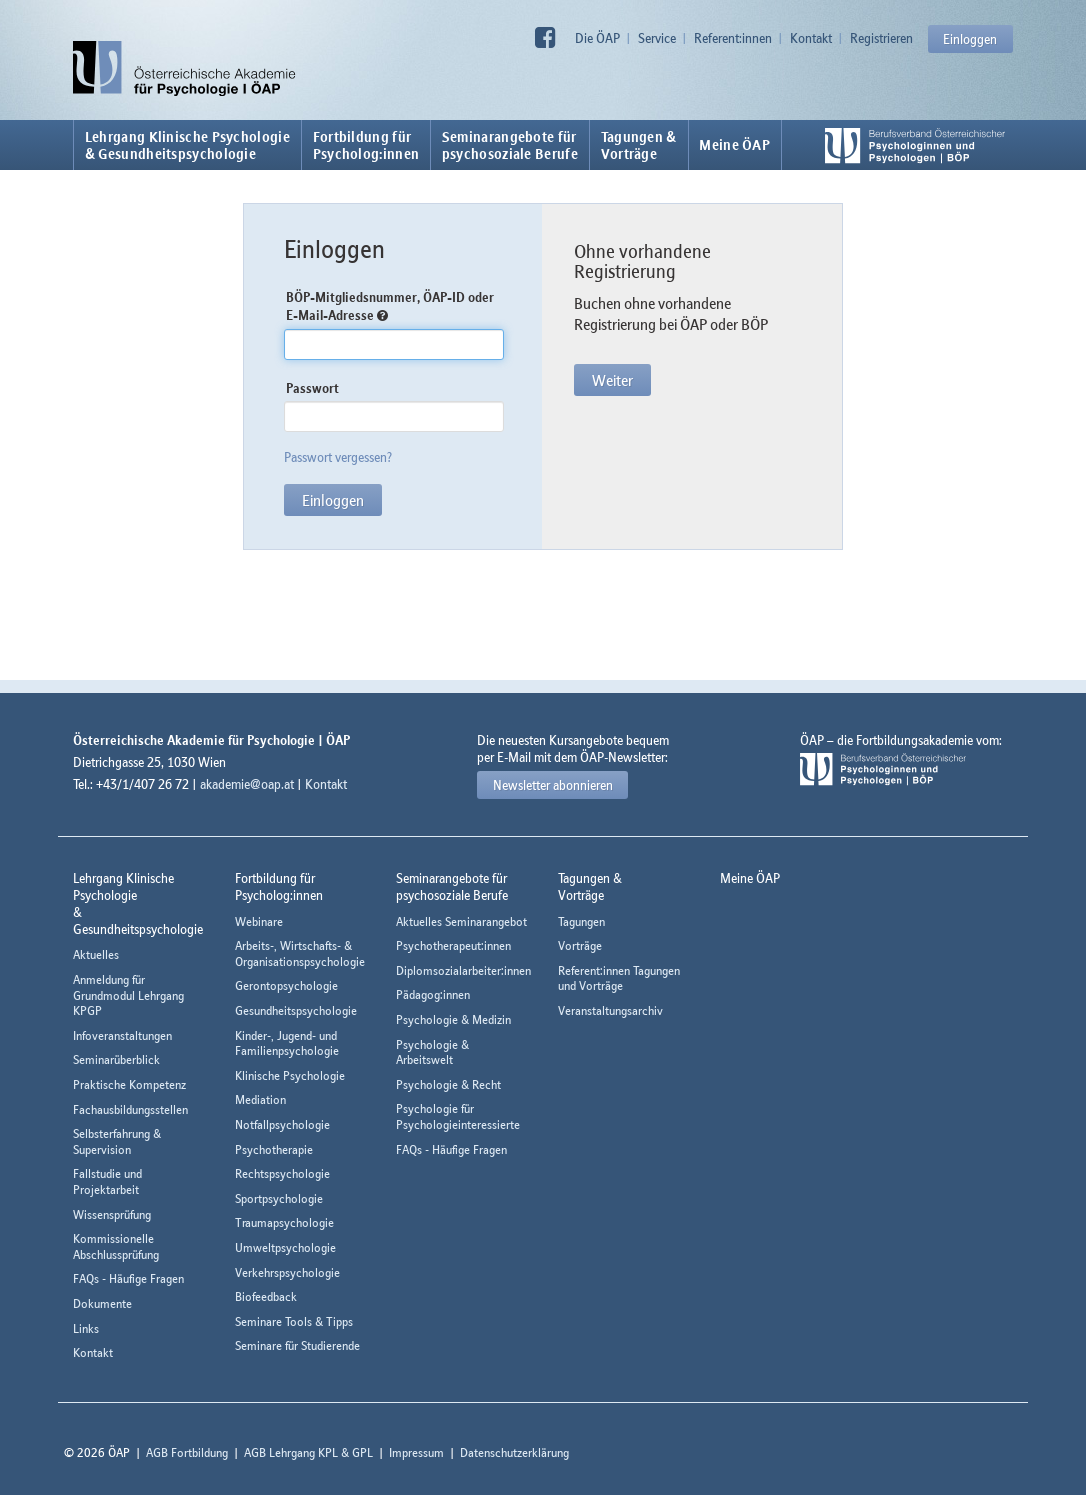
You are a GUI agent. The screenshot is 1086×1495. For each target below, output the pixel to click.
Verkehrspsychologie (287, 1272)
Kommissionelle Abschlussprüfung (116, 1246)
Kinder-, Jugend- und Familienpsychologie (287, 1043)
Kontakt (811, 38)
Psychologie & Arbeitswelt (432, 1052)
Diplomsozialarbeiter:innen (463, 970)
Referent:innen (733, 38)
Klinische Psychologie (290, 1075)
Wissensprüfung (112, 1214)
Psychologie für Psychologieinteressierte (458, 1116)
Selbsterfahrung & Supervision (117, 1141)
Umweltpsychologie (285, 1247)
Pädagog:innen (433, 994)
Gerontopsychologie (286, 985)
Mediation (260, 1099)
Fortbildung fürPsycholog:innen (366, 145)
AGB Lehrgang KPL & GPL (308, 1452)
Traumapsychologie (284, 1222)
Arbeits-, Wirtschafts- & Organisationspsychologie (300, 953)
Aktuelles (96, 954)
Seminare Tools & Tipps (294, 1321)
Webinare (259, 921)
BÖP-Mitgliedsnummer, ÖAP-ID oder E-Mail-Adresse (390, 306)
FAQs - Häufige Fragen (128, 1278)
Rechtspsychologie (282, 1173)
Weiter (612, 380)
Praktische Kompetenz (129, 1084)
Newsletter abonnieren (553, 785)
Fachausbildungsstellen (130, 1109)
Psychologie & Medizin (453, 1019)
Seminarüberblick (116, 1059)
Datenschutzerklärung (514, 1452)
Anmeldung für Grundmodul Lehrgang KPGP (128, 995)
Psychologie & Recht (448, 1084)
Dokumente (102, 1303)
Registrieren (881, 38)
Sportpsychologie (279, 1198)
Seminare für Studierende (297, 1345)
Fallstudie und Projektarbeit (107, 1181)
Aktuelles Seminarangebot (461, 921)
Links (86, 1328)
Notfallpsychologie (282, 1124)
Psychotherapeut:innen (453, 945)
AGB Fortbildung (187, 1452)
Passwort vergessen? (338, 457)
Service (657, 38)
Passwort (312, 388)
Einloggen (970, 39)
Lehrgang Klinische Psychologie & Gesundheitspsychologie (187, 145)
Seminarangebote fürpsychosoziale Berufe (510, 145)
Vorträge (580, 945)
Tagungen (581, 921)
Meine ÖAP (734, 145)
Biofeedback (266, 1296)
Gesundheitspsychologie (296, 1010)
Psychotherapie (274, 1149)
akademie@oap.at (247, 784)
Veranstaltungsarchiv (610, 1010)
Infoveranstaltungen (122, 1035)
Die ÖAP (597, 38)
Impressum (416, 1452)
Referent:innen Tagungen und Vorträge (619, 978)
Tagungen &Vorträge (639, 145)
